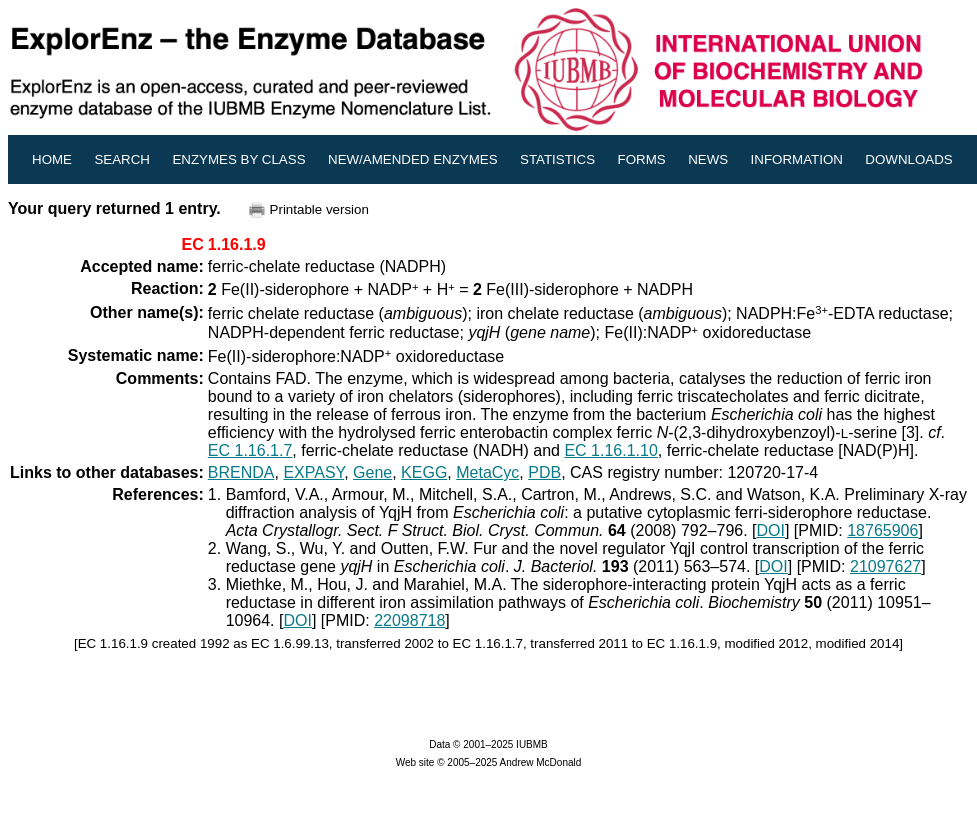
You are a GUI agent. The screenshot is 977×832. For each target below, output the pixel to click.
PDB (544, 472)
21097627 (885, 566)
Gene (372, 472)
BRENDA (241, 472)
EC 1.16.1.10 (610, 450)
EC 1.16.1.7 (250, 450)
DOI (771, 530)
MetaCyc (487, 472)
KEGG (424, 472)
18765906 (882, 530)
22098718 (409, 620)
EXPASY (313, 472)
